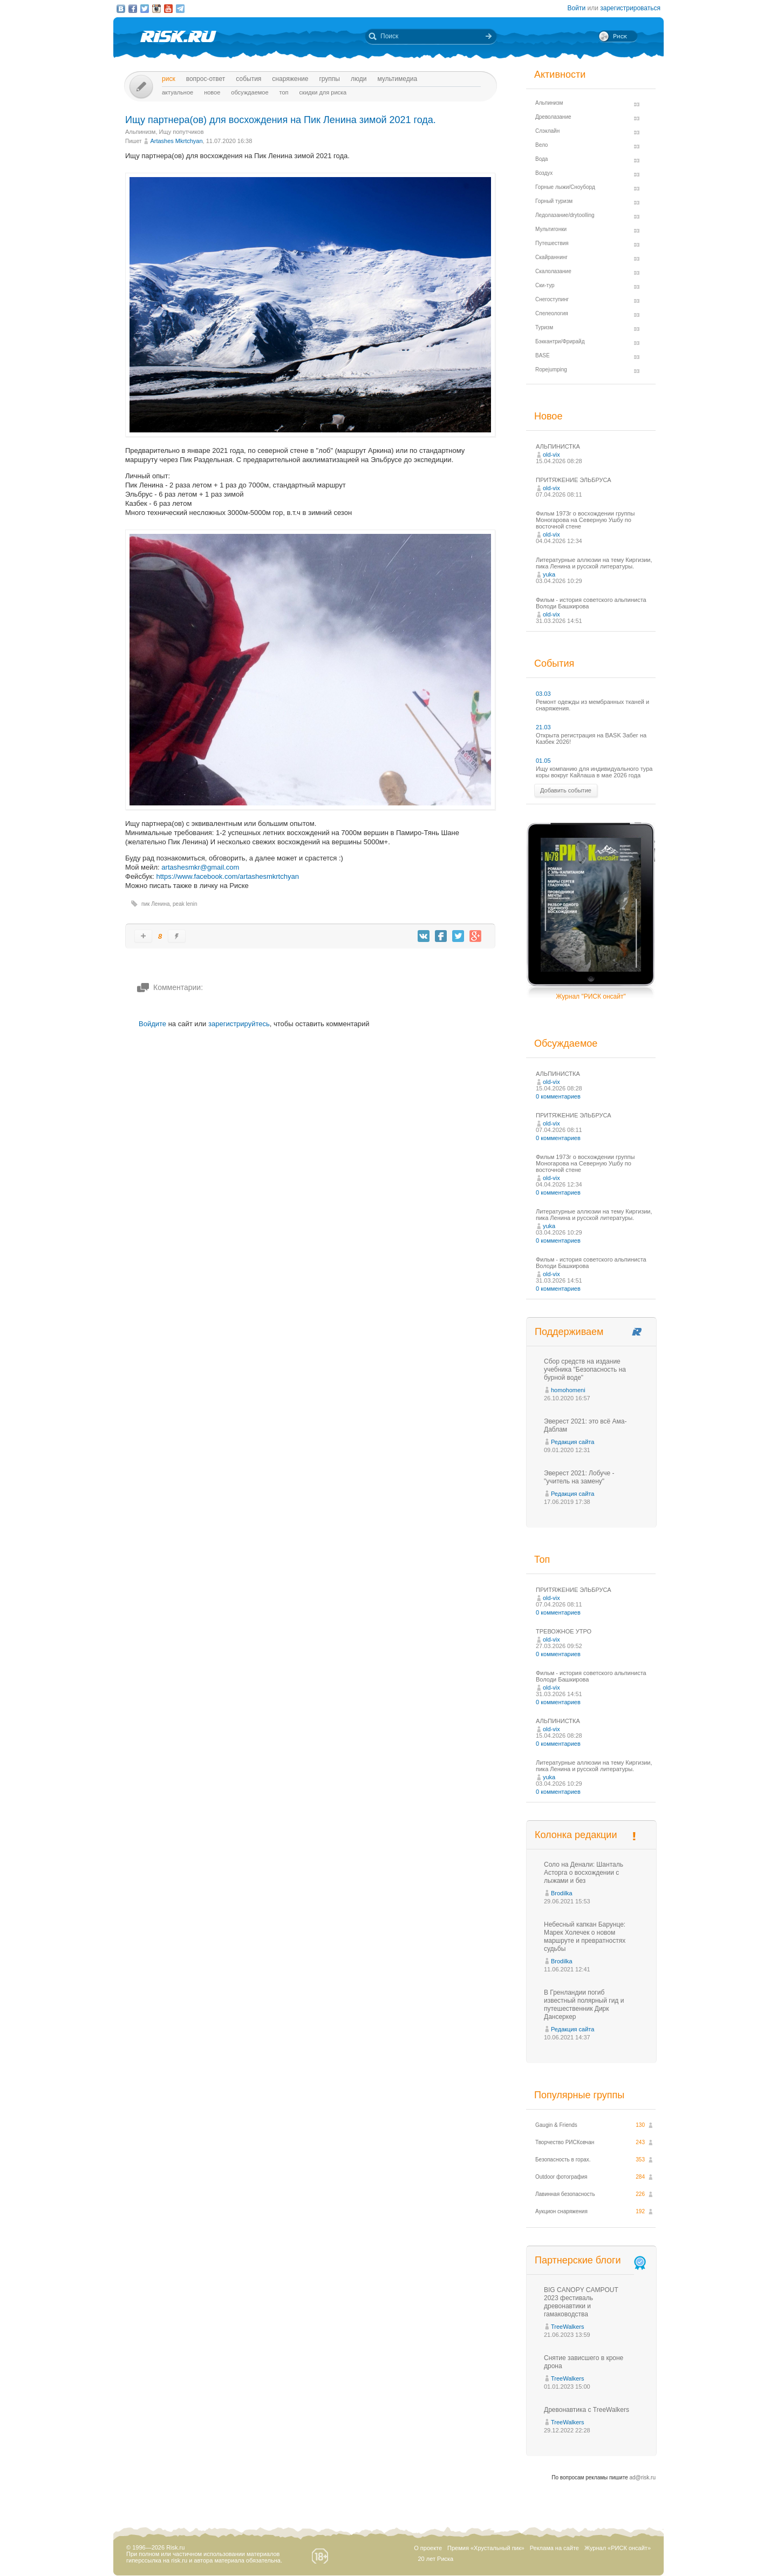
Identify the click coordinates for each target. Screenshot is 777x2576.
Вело (541, 145)
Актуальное (177, 92)
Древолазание (553, 117)
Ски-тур (545, 285)
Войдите (152, 1024)
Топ (284, 92)
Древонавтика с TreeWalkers (586, 2410)
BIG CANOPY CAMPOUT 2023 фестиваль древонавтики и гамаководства (581, 2302)
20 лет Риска (435, 2558)
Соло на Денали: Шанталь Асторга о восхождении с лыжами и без (583, 1872)
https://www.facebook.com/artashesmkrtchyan (227, 876)
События (248, 79)
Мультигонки (551, 229)
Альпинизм (140, 131)
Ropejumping (551, 369)
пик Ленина (155, 904)
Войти (577, 8)
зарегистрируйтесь (239, 1024)
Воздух (544, 173)
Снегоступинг (552, 299)
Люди (358, 79)
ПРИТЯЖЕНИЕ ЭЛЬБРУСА (573, 480)
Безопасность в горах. (563, 2160)
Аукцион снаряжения (561, 2211)
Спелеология (551, 313)
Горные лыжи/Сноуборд (565, 187)
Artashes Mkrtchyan (176, 141)
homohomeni (568, 1390)
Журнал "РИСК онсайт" (590, 996)
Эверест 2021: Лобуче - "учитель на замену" (579, 1477)
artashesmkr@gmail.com (200, 867)
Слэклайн (547, 131)
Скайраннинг (551, 257)
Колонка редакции (576, 1834)
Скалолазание (553, 271)
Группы (329, 79)
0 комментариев (558, 1096)
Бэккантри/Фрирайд (560, 341)
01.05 (543, 760)
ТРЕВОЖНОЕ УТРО (563, 1631)
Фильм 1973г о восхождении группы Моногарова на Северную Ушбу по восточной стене (585, 520)
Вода (541, 159)
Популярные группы (579, 2095)
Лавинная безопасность (565, 2194)
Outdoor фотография (561, 2177)
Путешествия (552, 243)
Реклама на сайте (554, 2548)
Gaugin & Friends (556, 2125)
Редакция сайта (572, 1442)
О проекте (428, 2548)
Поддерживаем (569, 1331)
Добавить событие (565, 790)
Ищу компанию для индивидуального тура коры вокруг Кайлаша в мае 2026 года (594, 771)
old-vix (551, 454)
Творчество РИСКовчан (564, 2142)
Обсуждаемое (249, 92)
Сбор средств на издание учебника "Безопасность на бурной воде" (585, 1369)
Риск (168, 79)
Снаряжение (290, 79)
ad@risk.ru (643, 2477)
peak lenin (185, 904)
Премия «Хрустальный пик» (485, 2548)
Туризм (544, 327)
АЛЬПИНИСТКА (558, 446)
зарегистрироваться (630, 8)
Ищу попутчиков (181, 131)
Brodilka (561, 1893)
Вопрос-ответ (206, 79)
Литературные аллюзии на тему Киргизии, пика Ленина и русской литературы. (594, 563)
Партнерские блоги (591, 2260)
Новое (212, 92)
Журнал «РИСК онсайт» (617, 2548)
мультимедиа (397, 79)
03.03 (543, 693)
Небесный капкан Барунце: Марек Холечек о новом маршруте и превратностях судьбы (584, 1937)
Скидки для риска (323, 92)
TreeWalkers (567, 2326)
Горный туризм (553, 201)
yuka (549, 574)
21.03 (543, 727)
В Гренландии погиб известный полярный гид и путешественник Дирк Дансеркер (584, 2005)
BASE (542, 355)
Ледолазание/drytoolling (565, 215)
